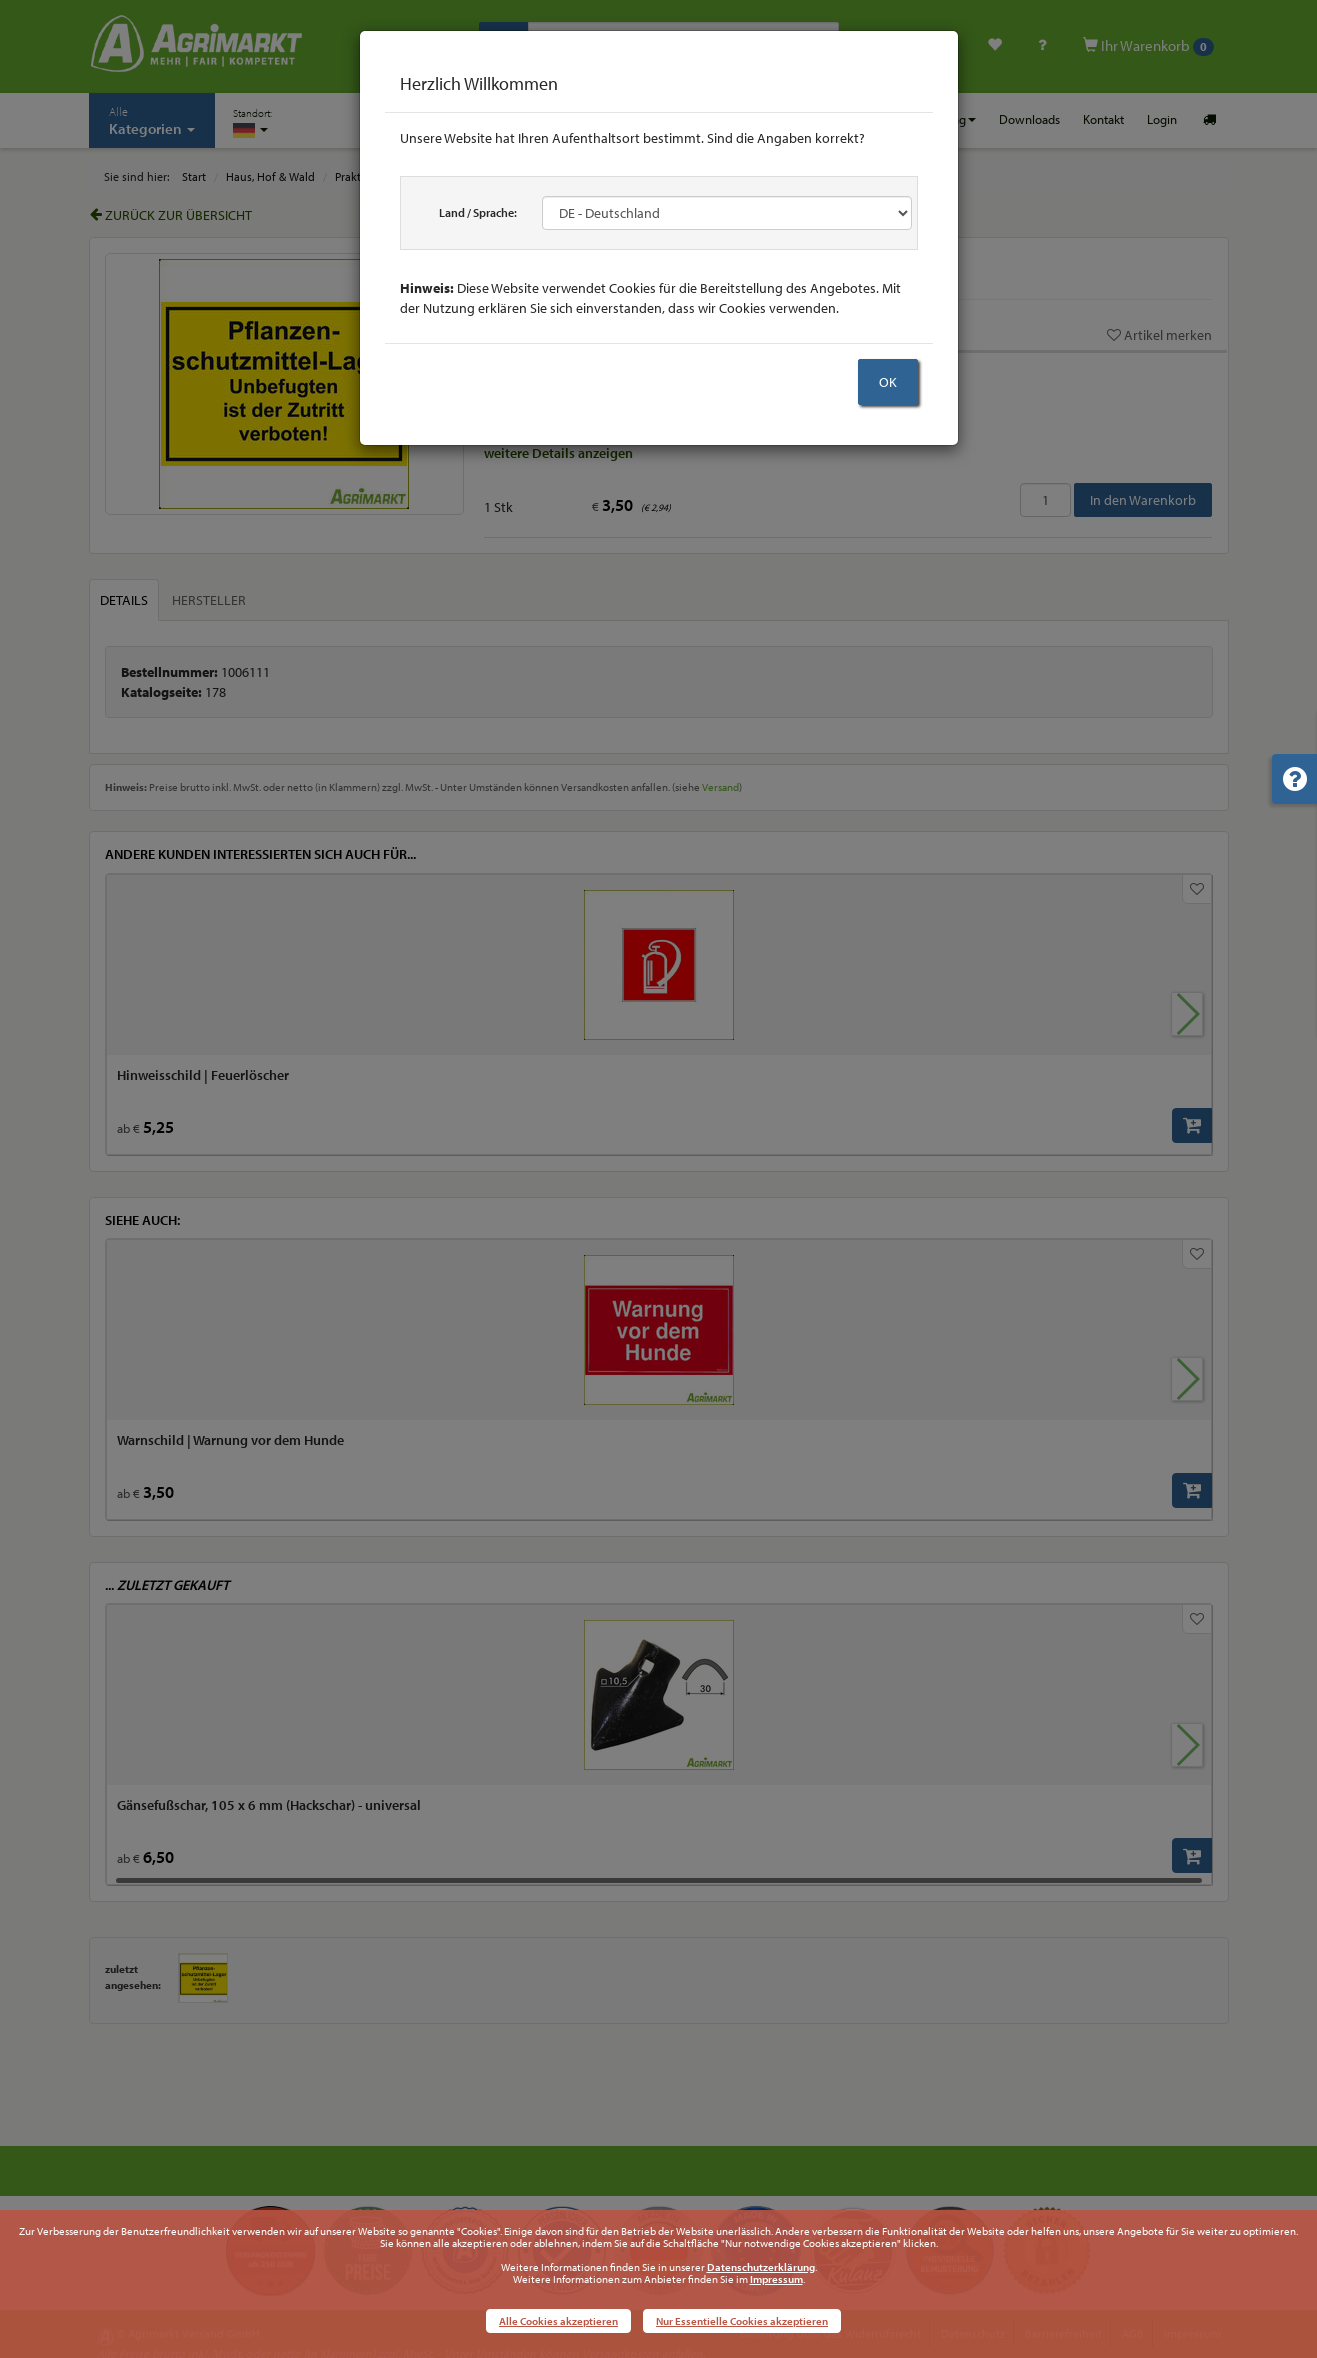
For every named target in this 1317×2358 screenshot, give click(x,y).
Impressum (776, 2279)
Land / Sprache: (478, 212)
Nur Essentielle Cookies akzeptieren (742, 2321)
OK (888, 382)
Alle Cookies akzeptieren (558, 2321)
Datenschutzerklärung (761, 2267)
